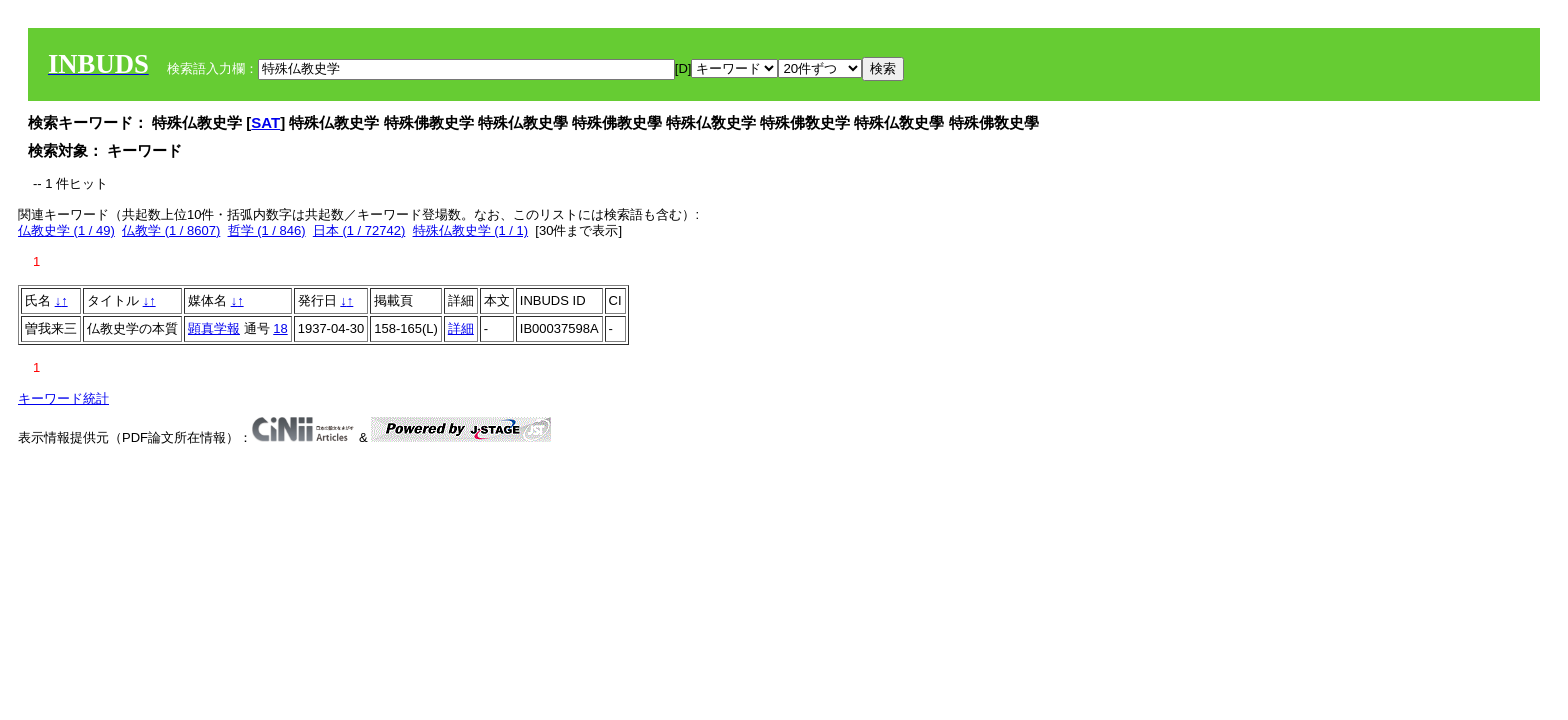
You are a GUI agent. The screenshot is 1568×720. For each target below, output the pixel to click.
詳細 (461, 328)
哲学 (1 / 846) (267, 230)
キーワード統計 (63, 398)
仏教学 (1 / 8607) (171, 230)
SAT (265, 122)
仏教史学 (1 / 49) (66, 230)
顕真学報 (214, 328)
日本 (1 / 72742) (359, 230)
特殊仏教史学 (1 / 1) (471, 230)
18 (280, 328)
